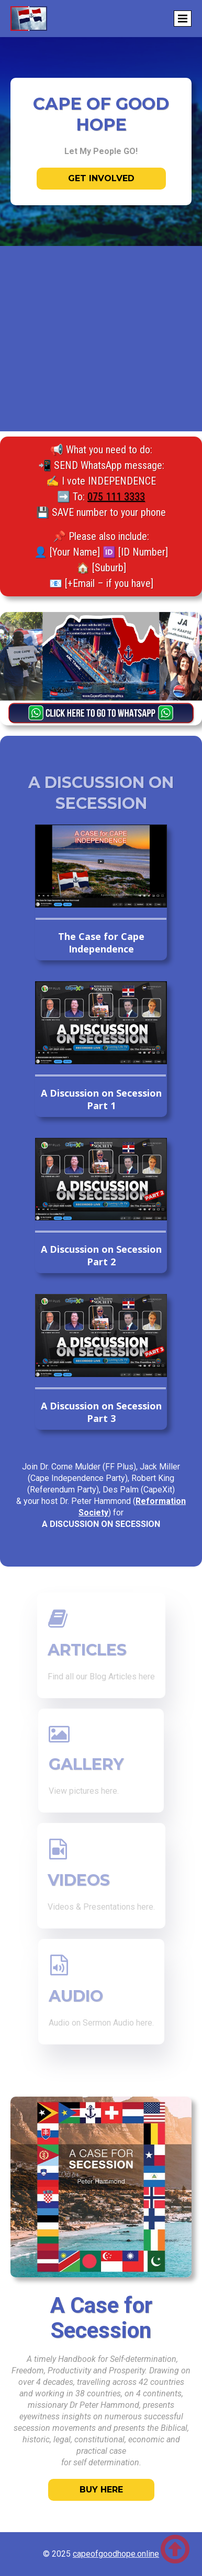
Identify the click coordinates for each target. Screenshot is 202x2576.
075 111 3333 (116, 496)
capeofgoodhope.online (116, 2554)
